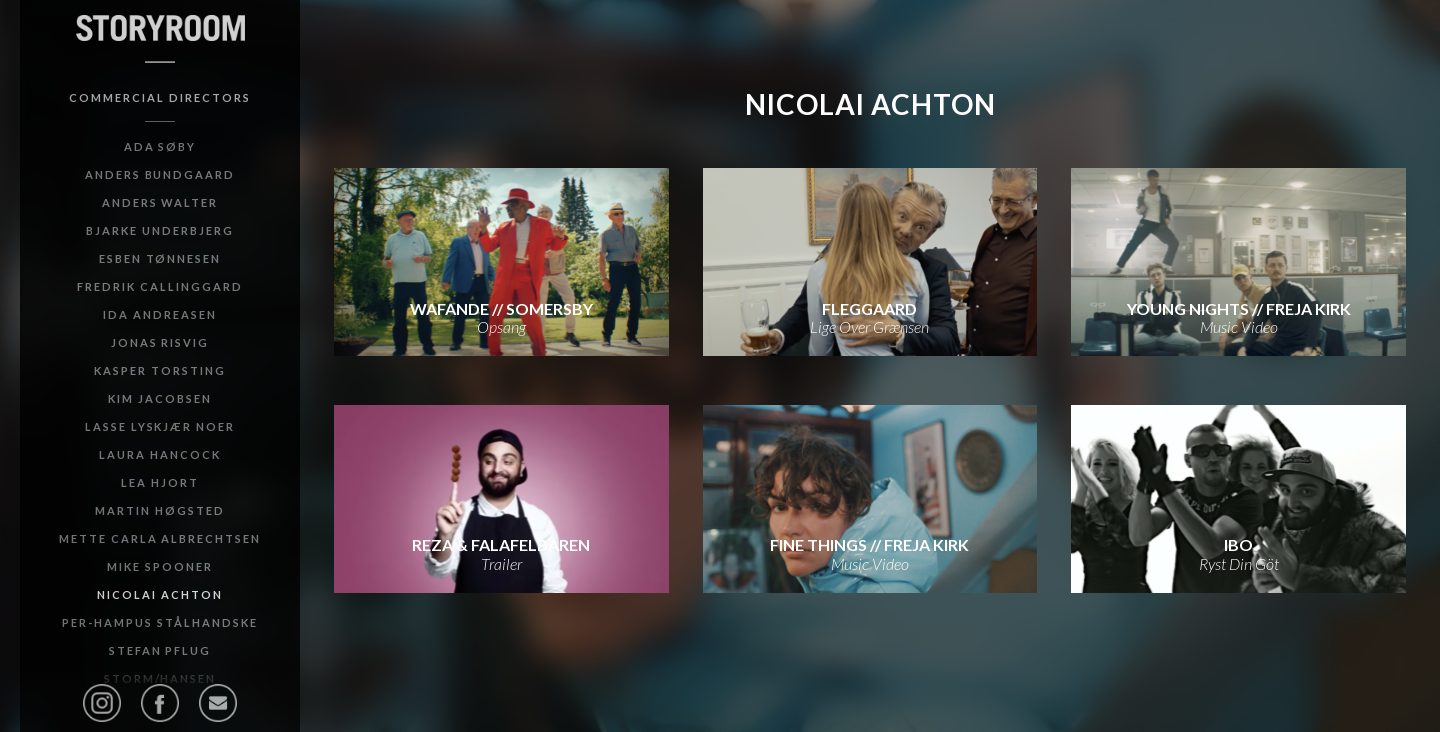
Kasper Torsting (159, 370)
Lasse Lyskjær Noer (160, 426)
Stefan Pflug (160, 650)
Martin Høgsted (159, 510)
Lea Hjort (160, 482)
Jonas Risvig (160, 342)
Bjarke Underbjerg (159, 230)
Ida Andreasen (159, 314)
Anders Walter (160, 202)
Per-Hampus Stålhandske (159, 622)
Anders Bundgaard (160, 174)
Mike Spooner (160, 566)
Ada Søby (160, 146)
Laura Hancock (159, 454)
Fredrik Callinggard (159, 286)
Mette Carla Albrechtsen (160, 538)
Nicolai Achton (159, 594)
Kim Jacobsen (160, 398)
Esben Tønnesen (160, 258)
